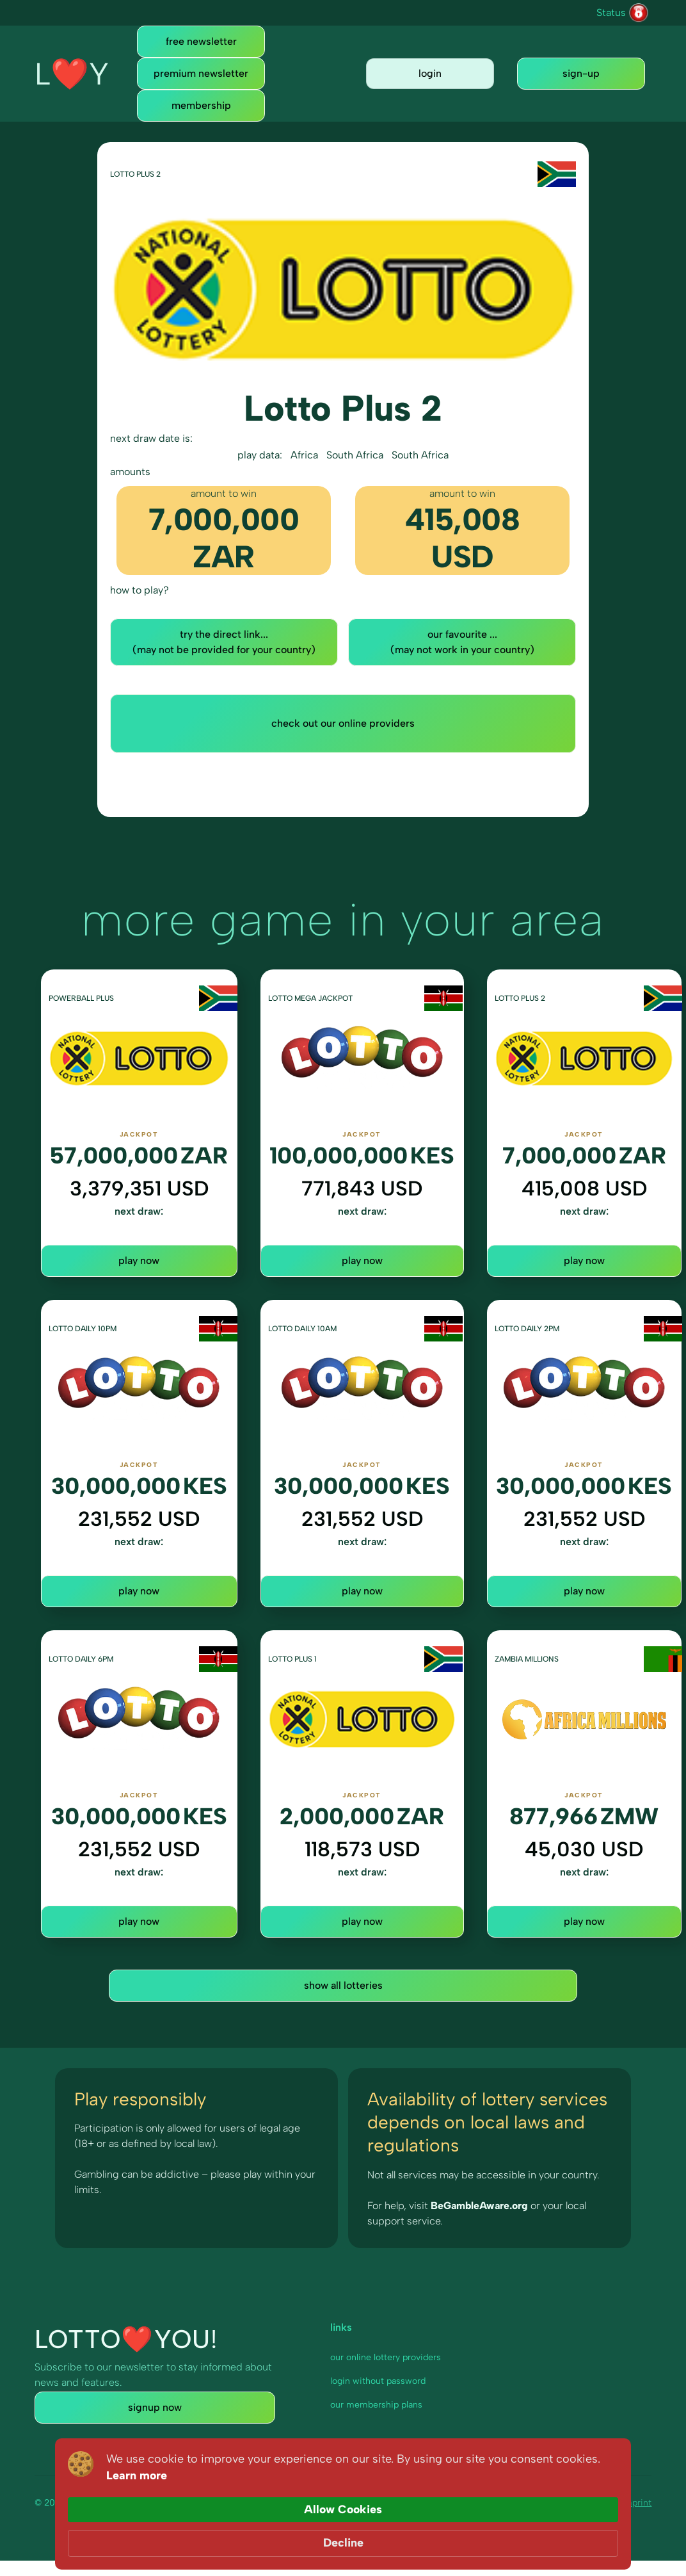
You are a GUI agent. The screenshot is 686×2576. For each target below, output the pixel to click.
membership (201, 105)
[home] (72, 74)
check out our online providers (343, 723)
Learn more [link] (326, 2543)
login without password (378, 2381)
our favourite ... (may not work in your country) (462, 642)
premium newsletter (201, 73)
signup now (155, 2407)
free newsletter (201, 41)
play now (138, 1260)
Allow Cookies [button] (486, 2534)
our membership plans (376, 2404)
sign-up (581, 73)
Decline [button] (584, 2534)
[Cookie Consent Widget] (343, 2535)
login (430, 73)
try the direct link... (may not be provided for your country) (223, 642)
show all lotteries (343, 1985)
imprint (636, 2502)
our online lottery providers (385, 2357)
